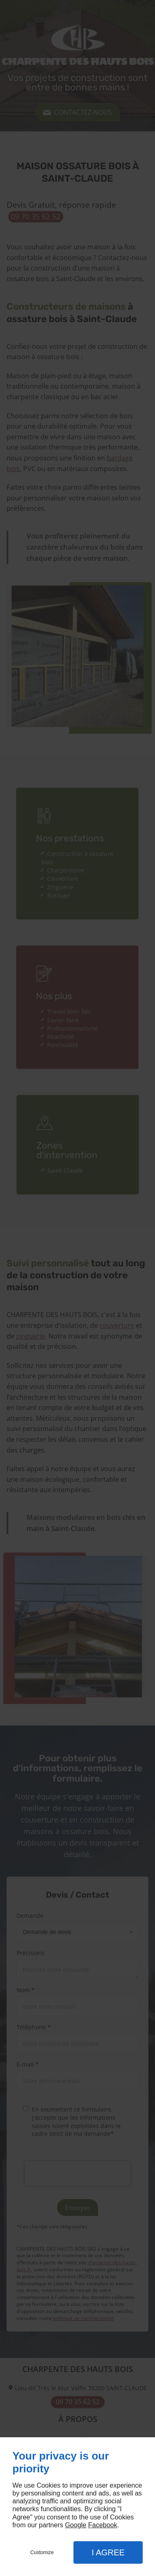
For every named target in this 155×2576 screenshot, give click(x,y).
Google (75, 2525)
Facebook (102, 2525)
